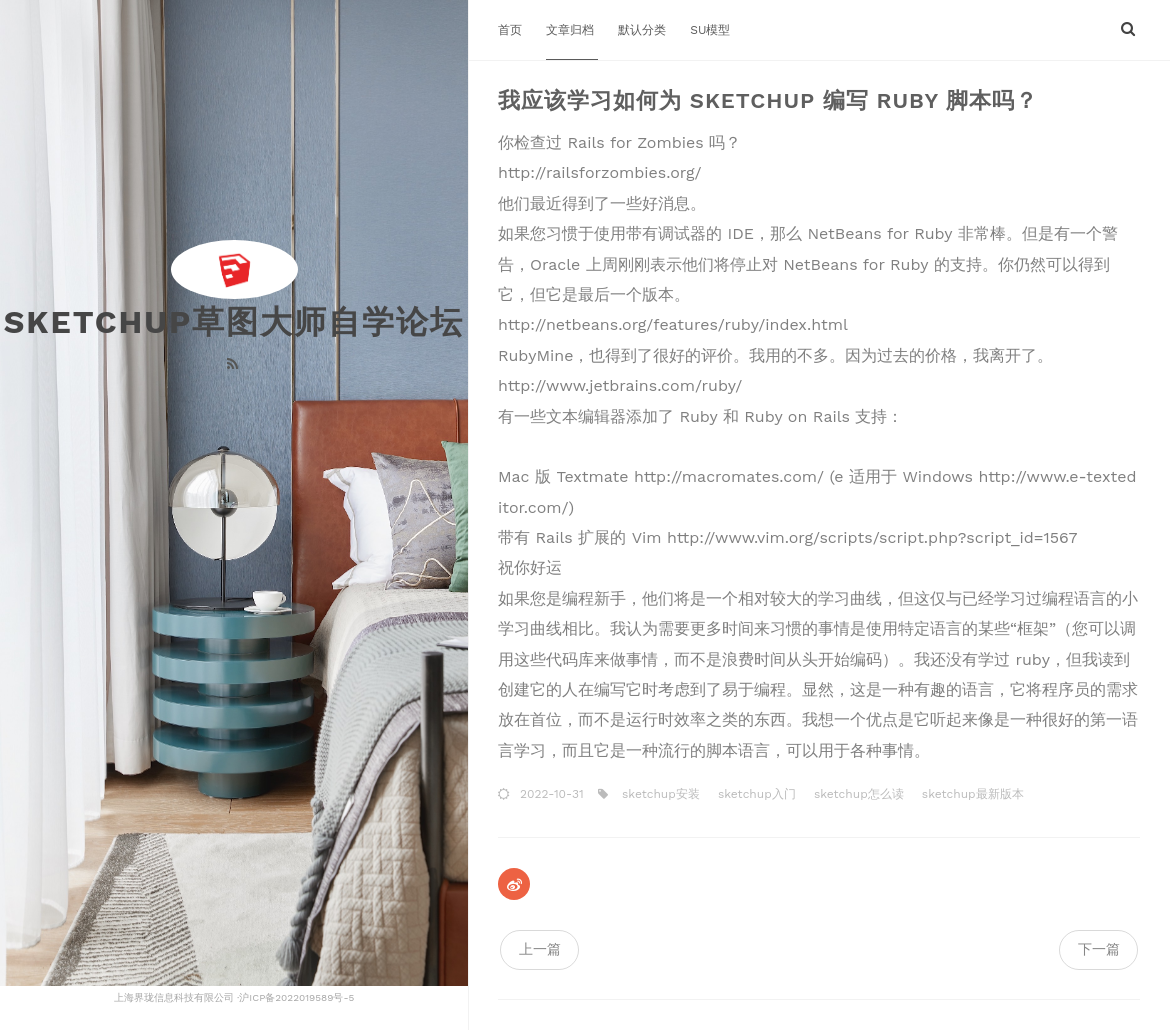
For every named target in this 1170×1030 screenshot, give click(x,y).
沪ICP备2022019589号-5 (296, 997)
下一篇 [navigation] (1099, 949)
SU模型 (710, 30)
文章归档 (572, 30)
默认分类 (644, 30)
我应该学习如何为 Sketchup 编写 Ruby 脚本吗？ (768, 100)
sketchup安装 (659, 794)
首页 (512, 30)
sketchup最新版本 (971, 794)
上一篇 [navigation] (540, 949)
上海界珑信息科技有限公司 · (177, 997)
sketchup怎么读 (857, 794)
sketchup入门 (755, 794)
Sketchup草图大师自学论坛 (234, 322)
